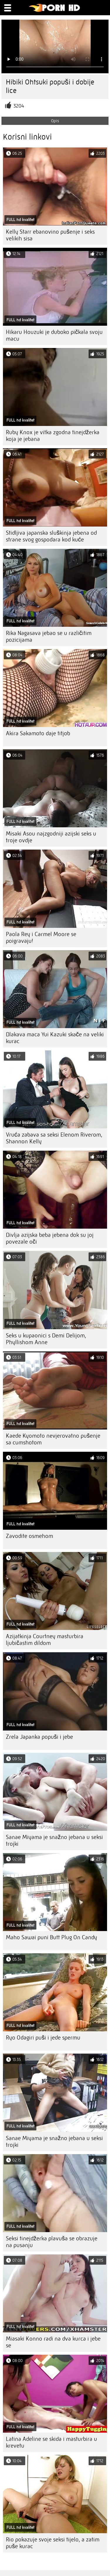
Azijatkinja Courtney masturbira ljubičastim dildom (44, 1639)
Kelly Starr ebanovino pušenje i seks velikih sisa (50, 235)
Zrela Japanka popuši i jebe (39, 1736)
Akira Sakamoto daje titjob (38, 733)
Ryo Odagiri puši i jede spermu (43, 2037)
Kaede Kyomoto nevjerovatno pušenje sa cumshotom (53, 1439)
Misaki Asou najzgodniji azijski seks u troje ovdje (51, 837)
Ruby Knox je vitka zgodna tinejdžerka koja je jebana (52, 435)
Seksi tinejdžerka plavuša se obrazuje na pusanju (51, 2242)
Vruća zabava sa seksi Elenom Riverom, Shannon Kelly (54, 1138)
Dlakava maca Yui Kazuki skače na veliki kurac (55, 1038)
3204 (18, 106)
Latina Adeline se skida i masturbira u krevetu (51, 2442)
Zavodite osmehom (29, 1536)
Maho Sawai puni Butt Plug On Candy (51, 1937)
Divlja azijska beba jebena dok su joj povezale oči (50, 1238)
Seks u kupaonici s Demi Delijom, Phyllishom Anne (46, 1339)
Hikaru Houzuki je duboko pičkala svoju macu (54, 335)
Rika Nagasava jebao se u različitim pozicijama (49, 636)
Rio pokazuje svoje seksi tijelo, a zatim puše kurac (52, 2543)
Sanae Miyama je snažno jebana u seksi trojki (54, 1840)
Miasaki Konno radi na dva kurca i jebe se (53, 2342)
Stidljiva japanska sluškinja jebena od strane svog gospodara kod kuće (51, 536)
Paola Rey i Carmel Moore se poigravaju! (41, 937)
